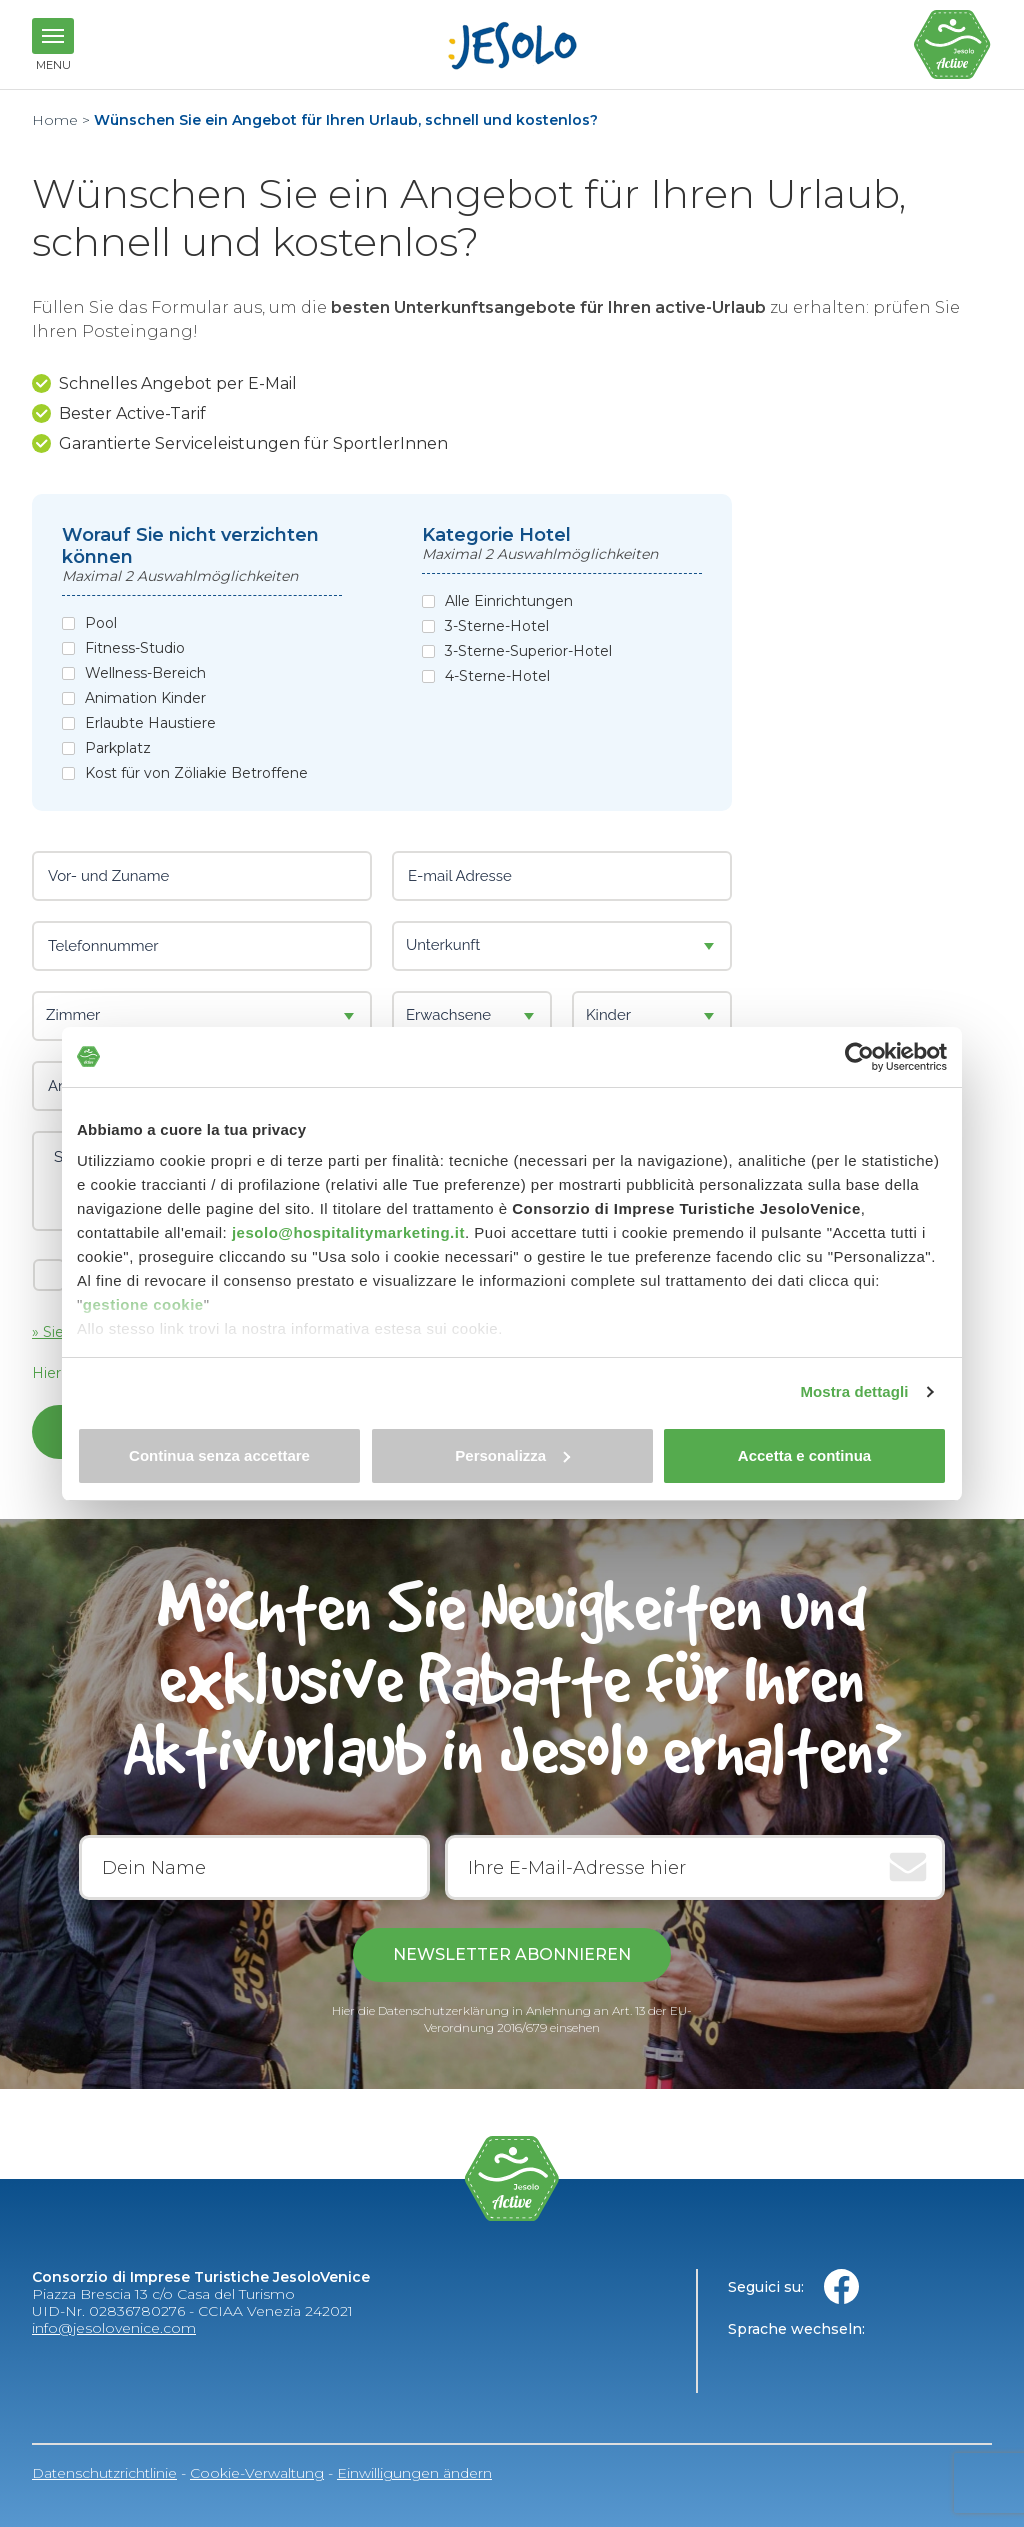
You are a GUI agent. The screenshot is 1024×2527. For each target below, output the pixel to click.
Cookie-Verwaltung (257, 2473)
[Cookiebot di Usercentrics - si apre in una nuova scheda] (859, 1057)
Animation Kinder (145, 698)
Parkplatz (118, 748)
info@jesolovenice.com (114, 2328)
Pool (101, 623)
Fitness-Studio (135, 648)
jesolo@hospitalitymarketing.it (348, 1232)
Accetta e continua (804, 1455)
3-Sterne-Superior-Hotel (528, 651)
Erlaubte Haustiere (150, 723)
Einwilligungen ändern (414, 2473)
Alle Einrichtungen (509, 601)
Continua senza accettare (219, 1455)
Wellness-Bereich (145, 673)
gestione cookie (143, 1304)
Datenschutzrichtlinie (104, 2473)
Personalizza (512, 1455)
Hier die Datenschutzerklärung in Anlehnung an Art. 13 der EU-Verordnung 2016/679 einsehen (512, 2019)
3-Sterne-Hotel (497, 626)
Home (55, 120)
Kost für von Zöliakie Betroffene (196, 773)
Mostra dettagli (854, 1391)
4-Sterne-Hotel (497, 676)
